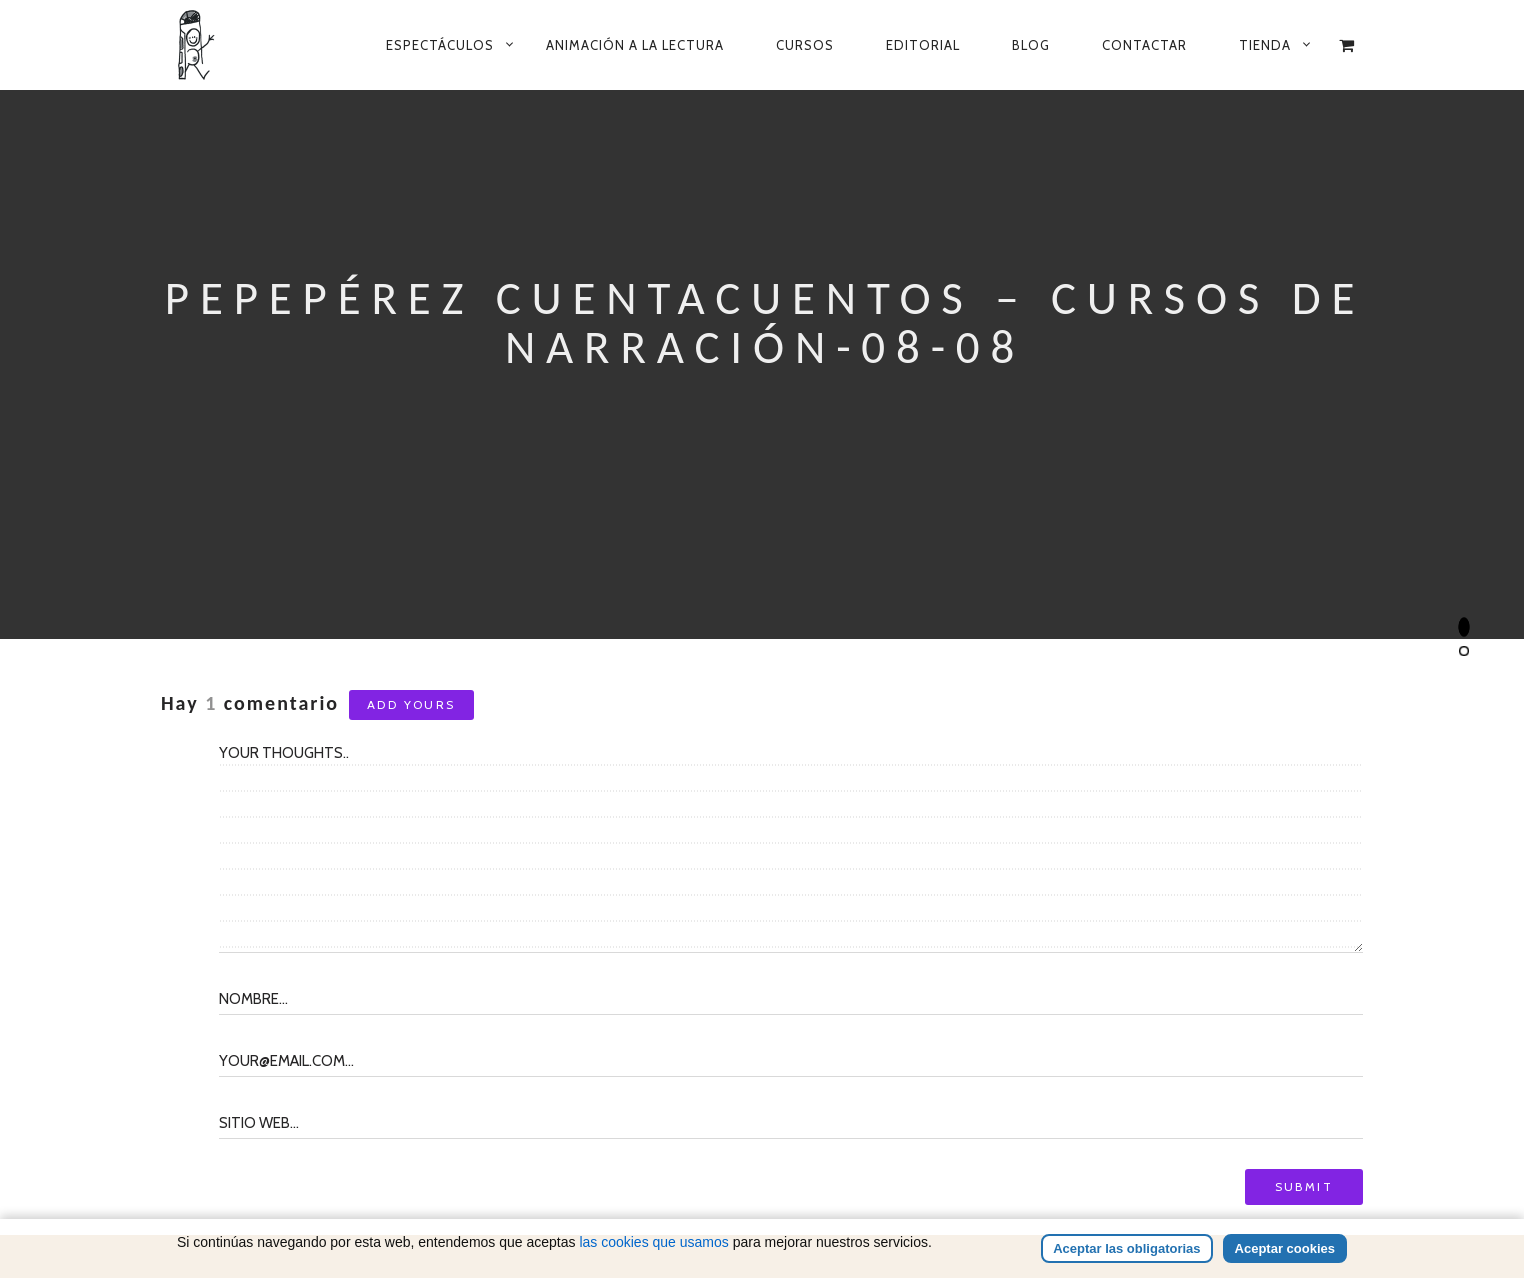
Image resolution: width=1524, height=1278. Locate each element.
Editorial (923, 45)
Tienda (1265, 45)
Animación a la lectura (635, 45)
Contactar (1144, 45)
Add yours (411, 704)
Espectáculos (440, 45)
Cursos (805, 45)
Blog (1031, 45)
